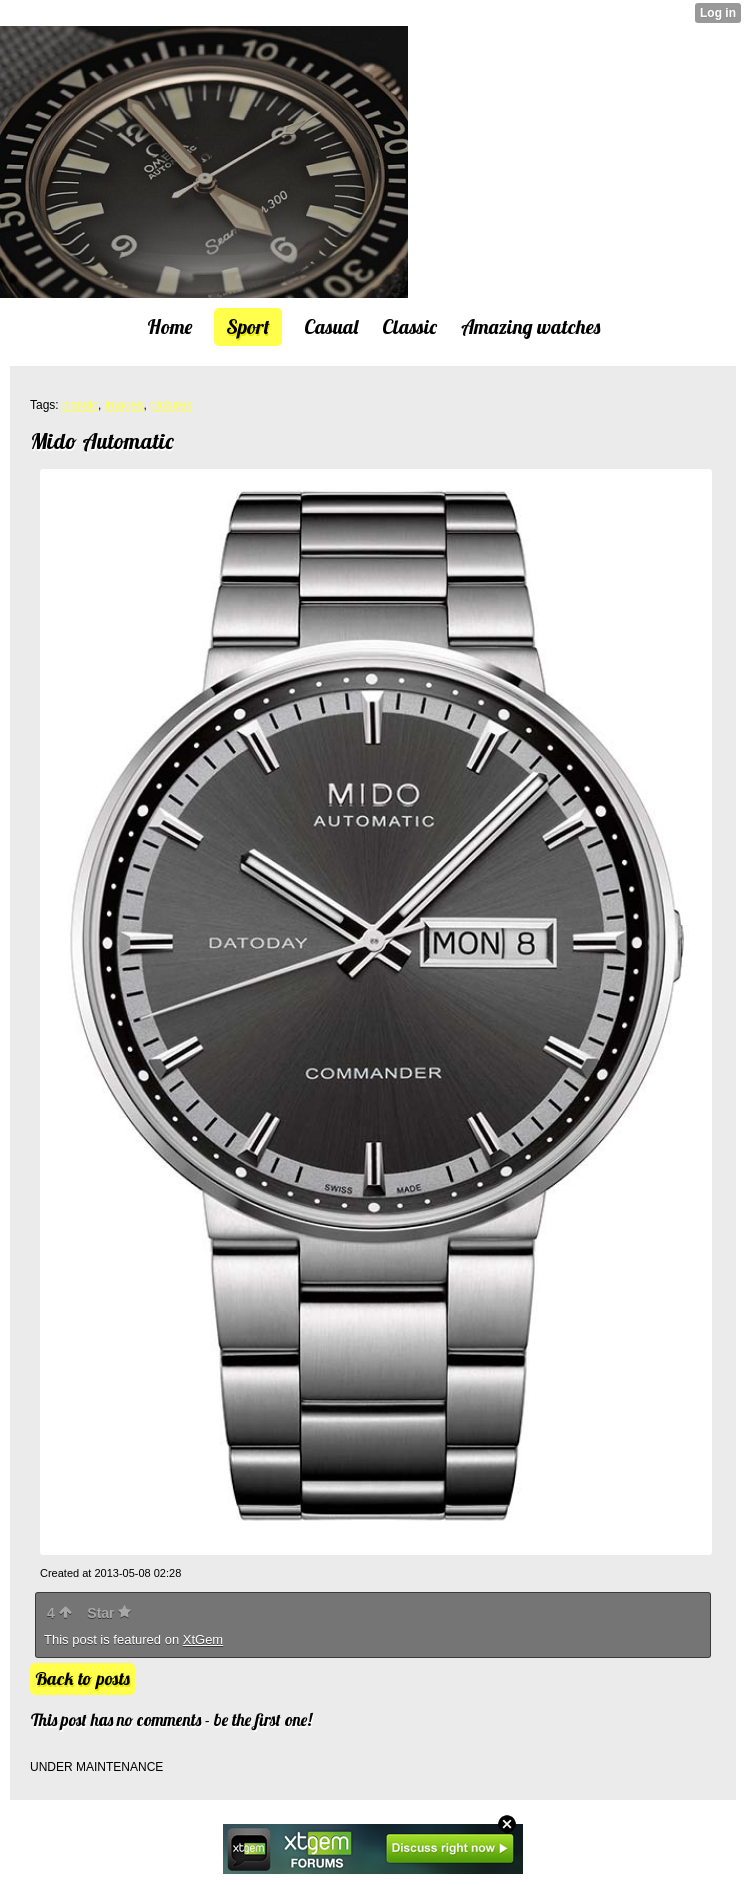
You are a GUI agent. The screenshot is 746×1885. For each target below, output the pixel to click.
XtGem (203, 1639)
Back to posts (82, 1678)
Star (109, 1613)
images (124, 405)
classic (80, 405)
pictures (171, 405)
